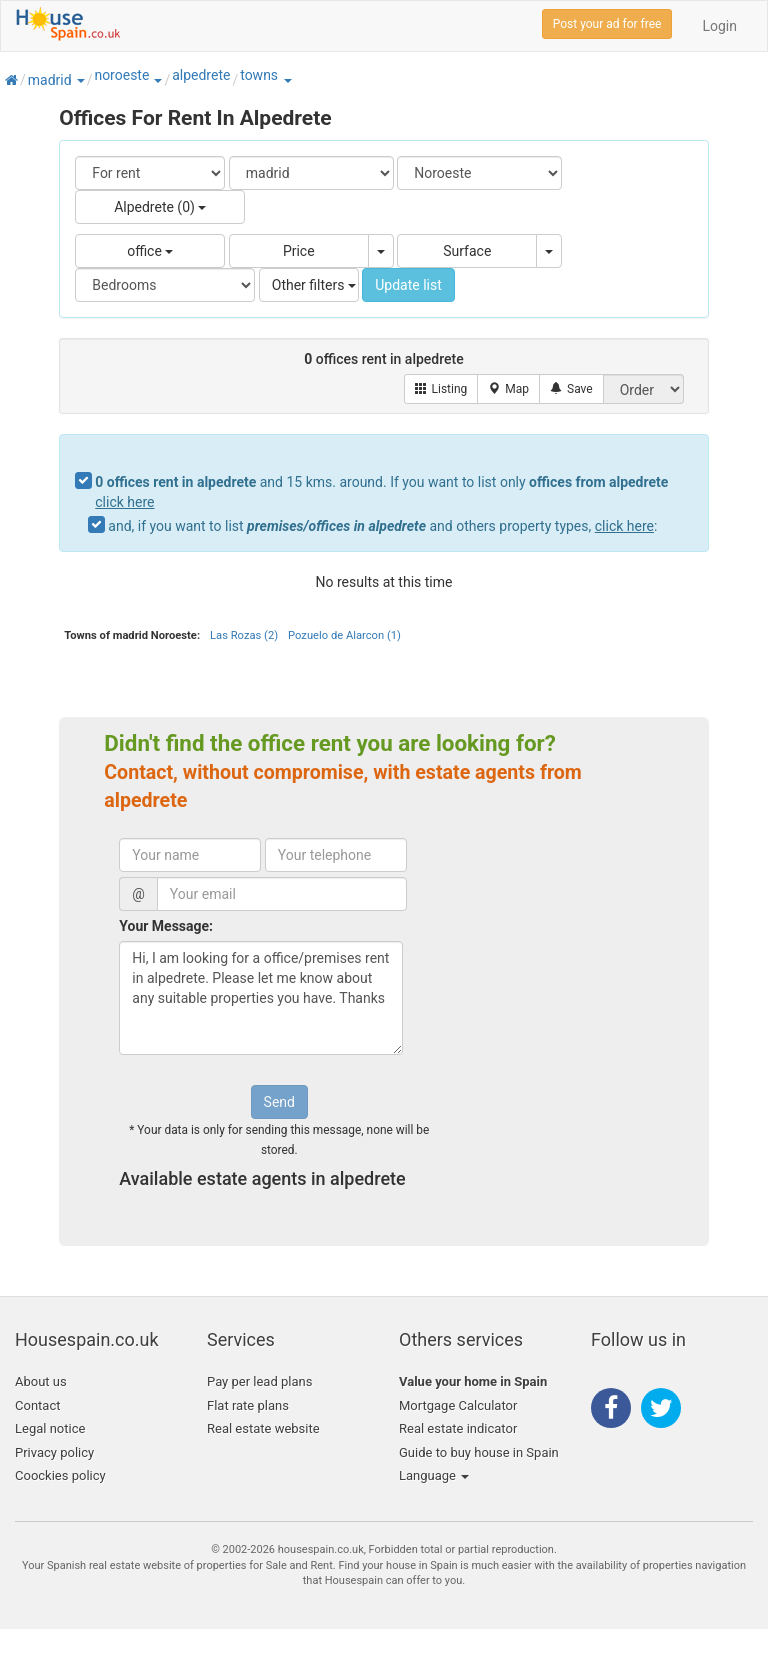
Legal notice (50, 1428)
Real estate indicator (458, 1428)
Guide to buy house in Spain (479, 1452)
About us (41, 1381)
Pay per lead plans (259, 1381)
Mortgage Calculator (458, 1405)
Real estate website (263, 1428)
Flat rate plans (248, 1405)
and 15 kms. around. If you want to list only (381, 492)
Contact (37, 1405)
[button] (80, 80)
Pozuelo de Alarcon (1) (344, 635)
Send (279, 1102)
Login (719, 26)
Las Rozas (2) (244, 635)
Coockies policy (60, 1475)
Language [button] (434, 1475)
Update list (408, 285)
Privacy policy (54, 1452)
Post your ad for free (607, 24)
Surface (467, 251)
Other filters (314, 285)
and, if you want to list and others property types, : (382, 526)
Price (299, 251)
